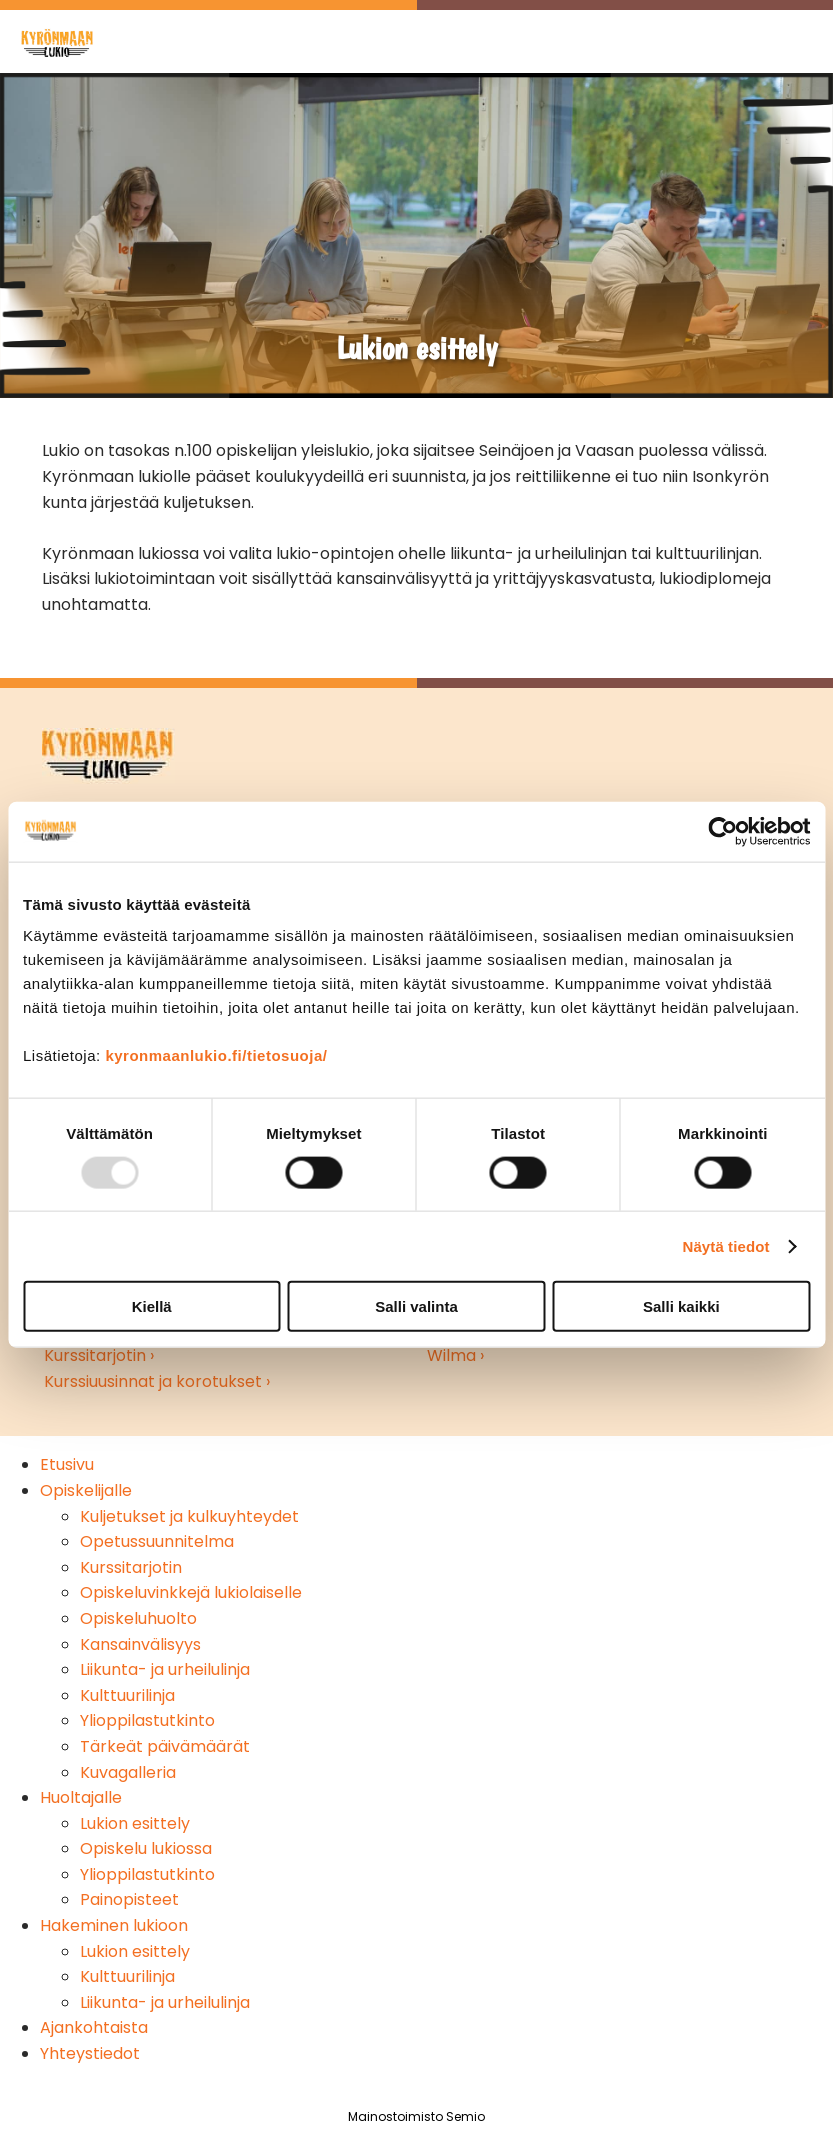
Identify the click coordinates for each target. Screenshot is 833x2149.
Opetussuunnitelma (157, 1541)
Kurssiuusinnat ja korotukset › (157, 1381)
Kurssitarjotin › (99, 1355)
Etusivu (67, 1464)
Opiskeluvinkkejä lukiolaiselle (191, 1592)
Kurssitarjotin (131, 1567)
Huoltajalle (81, 1797)
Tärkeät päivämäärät (165, 1746)
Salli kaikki (681, 1306)
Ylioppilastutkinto (147, 1720)
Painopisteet (129, 1899)
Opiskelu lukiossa (146, 1848)
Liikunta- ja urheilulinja (165, 1669)
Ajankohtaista (94, 2027)
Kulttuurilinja (127, 1695)
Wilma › (455, 1355)
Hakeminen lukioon (114, 1925)
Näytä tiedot (726, 1245)
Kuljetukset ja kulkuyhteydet (189, 1516)
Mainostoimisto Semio (416, 2116)
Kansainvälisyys (140, 1644)
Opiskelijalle (86, 1490)
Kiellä (152, 1306)
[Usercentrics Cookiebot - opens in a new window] (722, 831)
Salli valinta (416, 1306)
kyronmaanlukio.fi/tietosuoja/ (216, 1055)
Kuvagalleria (128, 1772)
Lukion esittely (135, 1823)
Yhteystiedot (90, 2053)
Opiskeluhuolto (138, 1618)
